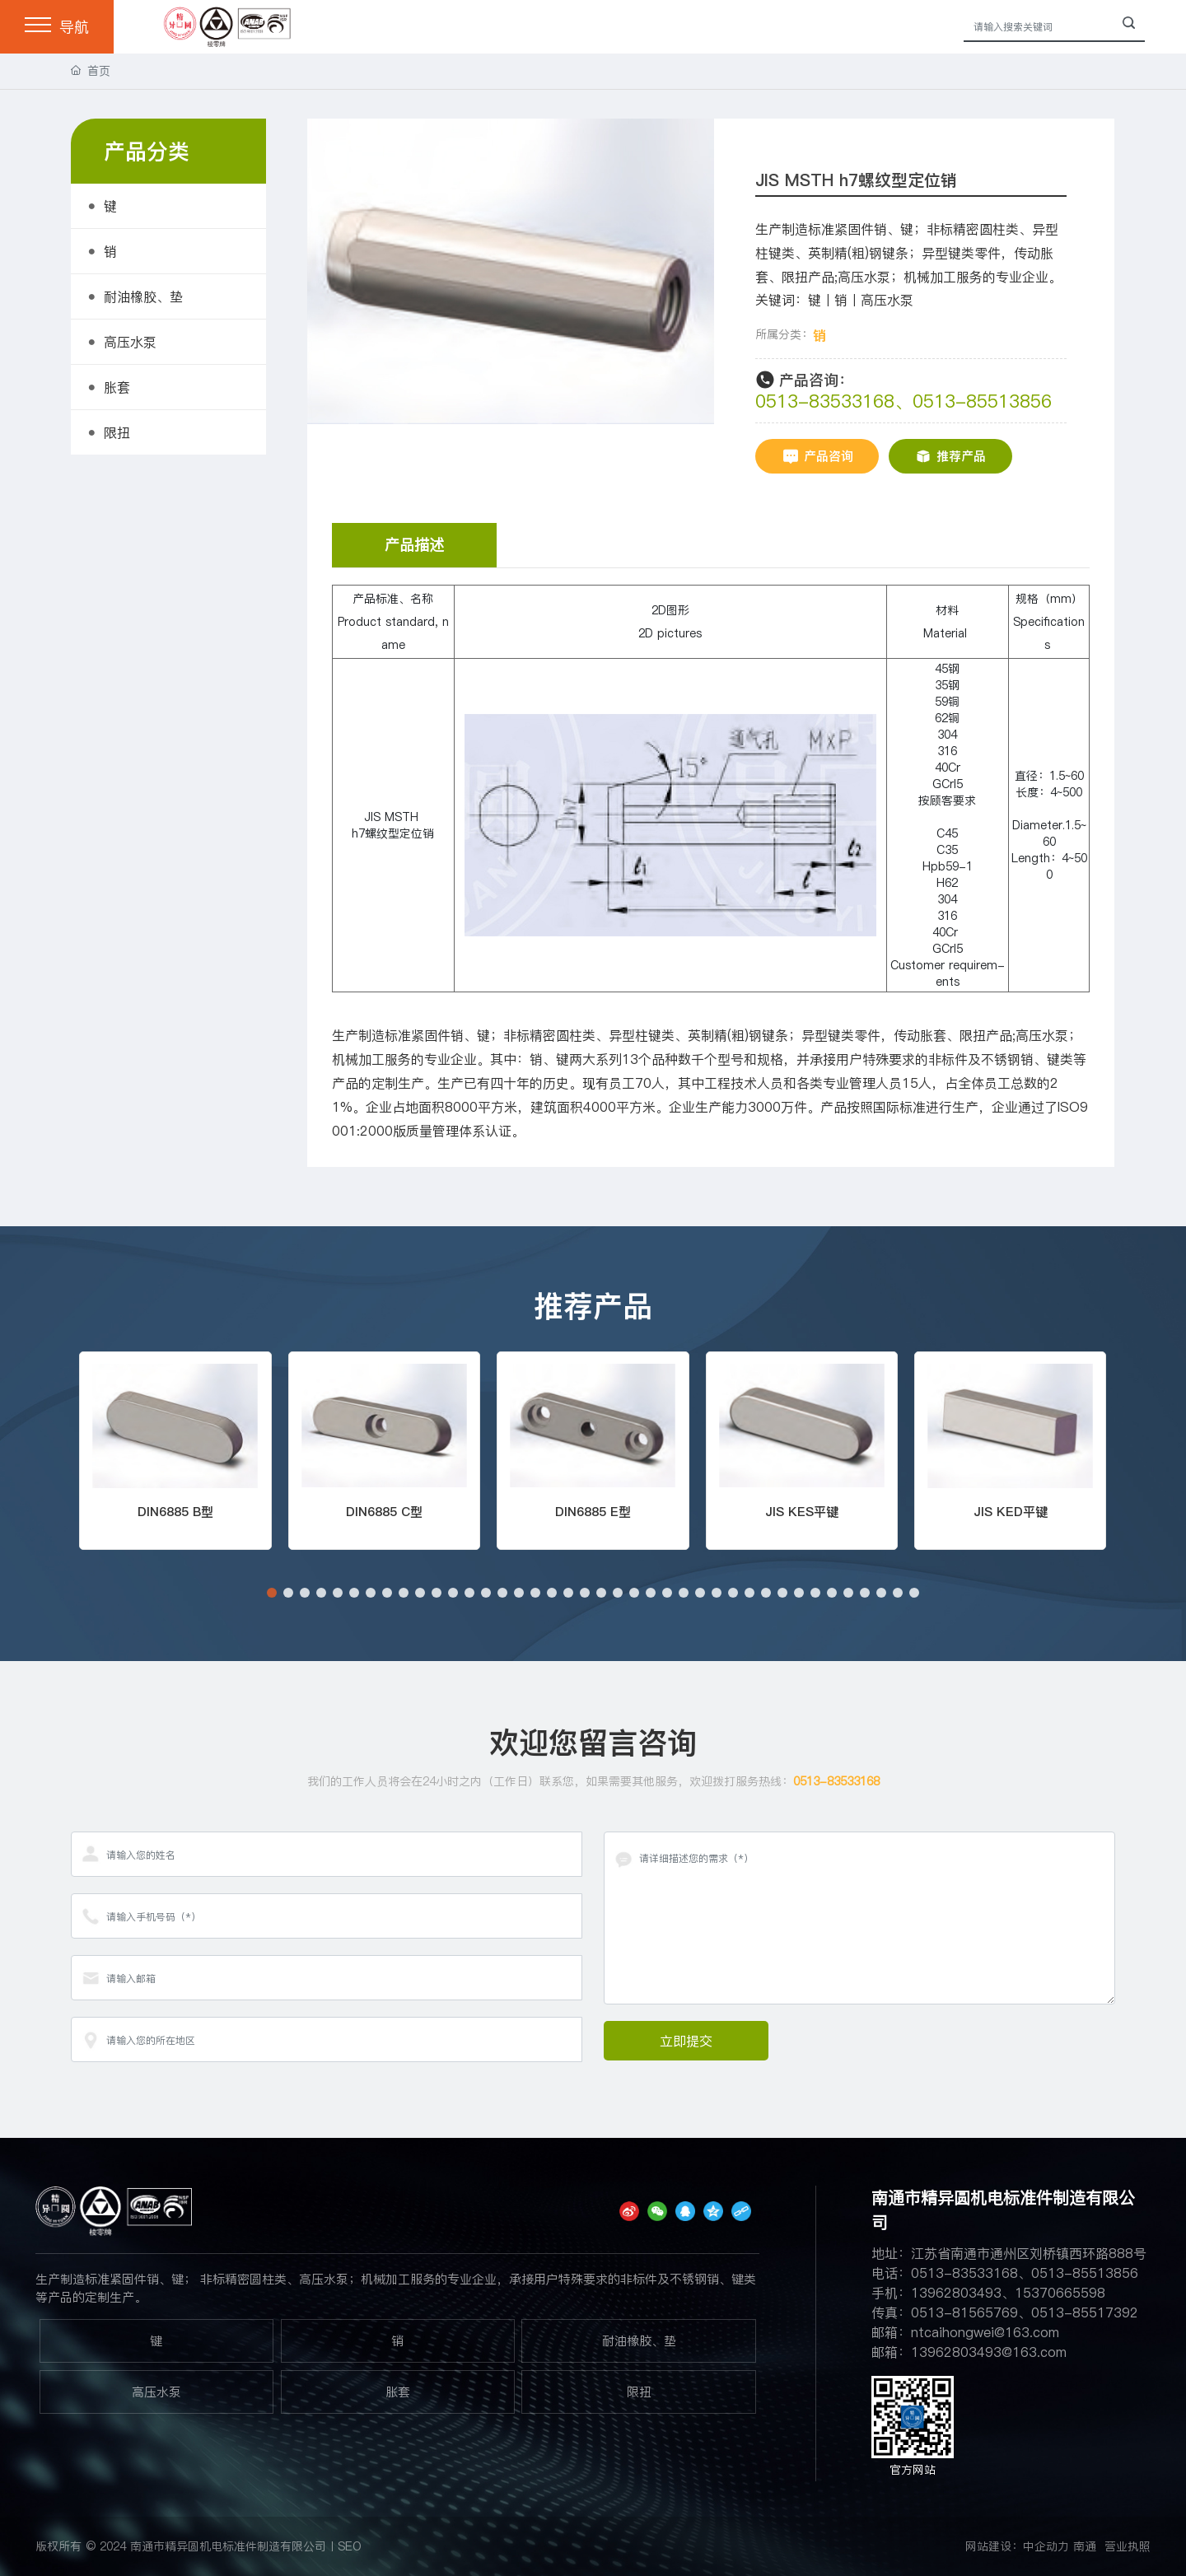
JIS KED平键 (1011, 1511)
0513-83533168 (824, 401)
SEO (350, 2546)
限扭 (639, 2392)
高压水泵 (156, 2392)
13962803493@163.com (989, 2352)
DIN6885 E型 (593, 1511)
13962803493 (956, 2293)
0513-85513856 (982, 401)
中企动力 (1046, 2546)
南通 (1084, 2546)
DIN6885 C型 (384, 1511)
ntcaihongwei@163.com (985, 2332)
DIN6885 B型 (175, 1511)
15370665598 (1060, 2293)
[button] (272, 1593)
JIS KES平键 (801, 1511)
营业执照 (1127, 2546)
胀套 (397, 2392)
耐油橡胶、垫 (639, 2341)
